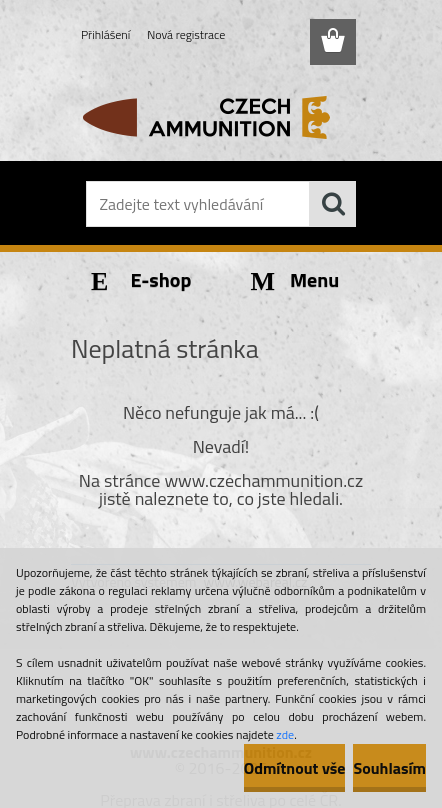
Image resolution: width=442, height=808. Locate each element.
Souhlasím (389, 768)
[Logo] (220, 117)
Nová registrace (186, 34)
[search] (333, 204)
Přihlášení (105, 34)
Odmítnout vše (295, 768)
